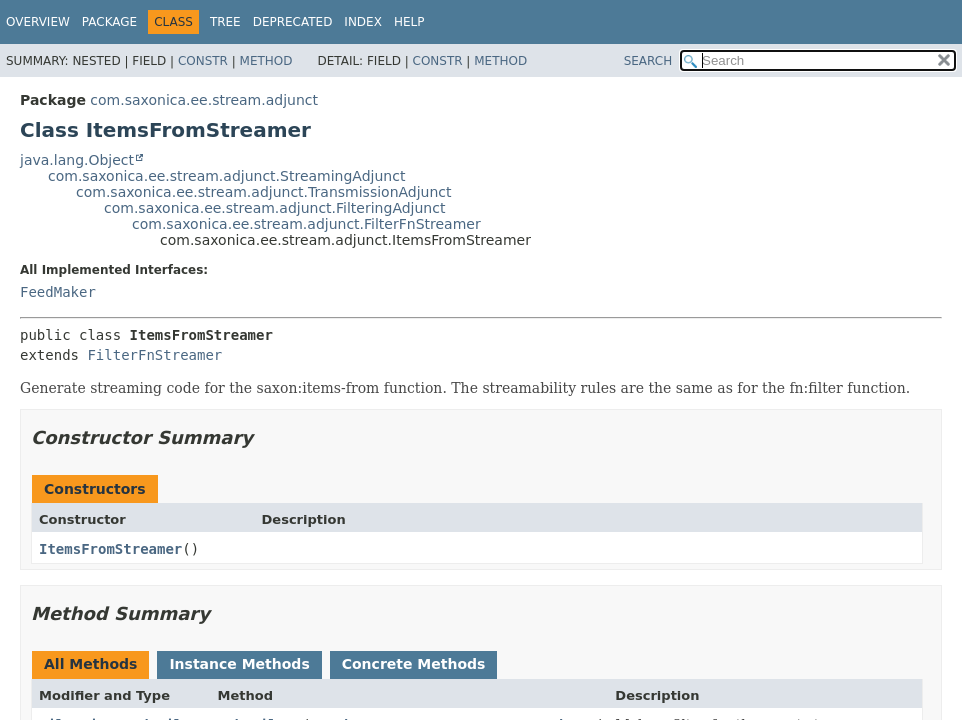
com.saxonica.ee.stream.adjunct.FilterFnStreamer (306, 224)
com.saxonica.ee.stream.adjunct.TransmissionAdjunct (264, 192)
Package (109, 22)
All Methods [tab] (90, 664)
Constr (203, 61)
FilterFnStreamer (154, 355)
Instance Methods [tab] (239, 664)
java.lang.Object (77, 160)
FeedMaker (58, 292)
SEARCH (648, 61)
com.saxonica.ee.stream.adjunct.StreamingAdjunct (226, 176)
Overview (38, 22)
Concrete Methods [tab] (414, 664)
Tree (225, 22)
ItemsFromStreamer (110, 549)
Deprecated (293, 22)
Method (266, 61)
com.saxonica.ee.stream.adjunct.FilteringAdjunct (274, 208)
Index (363, 22)
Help (409, 22)
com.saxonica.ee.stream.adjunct (204, 100)
